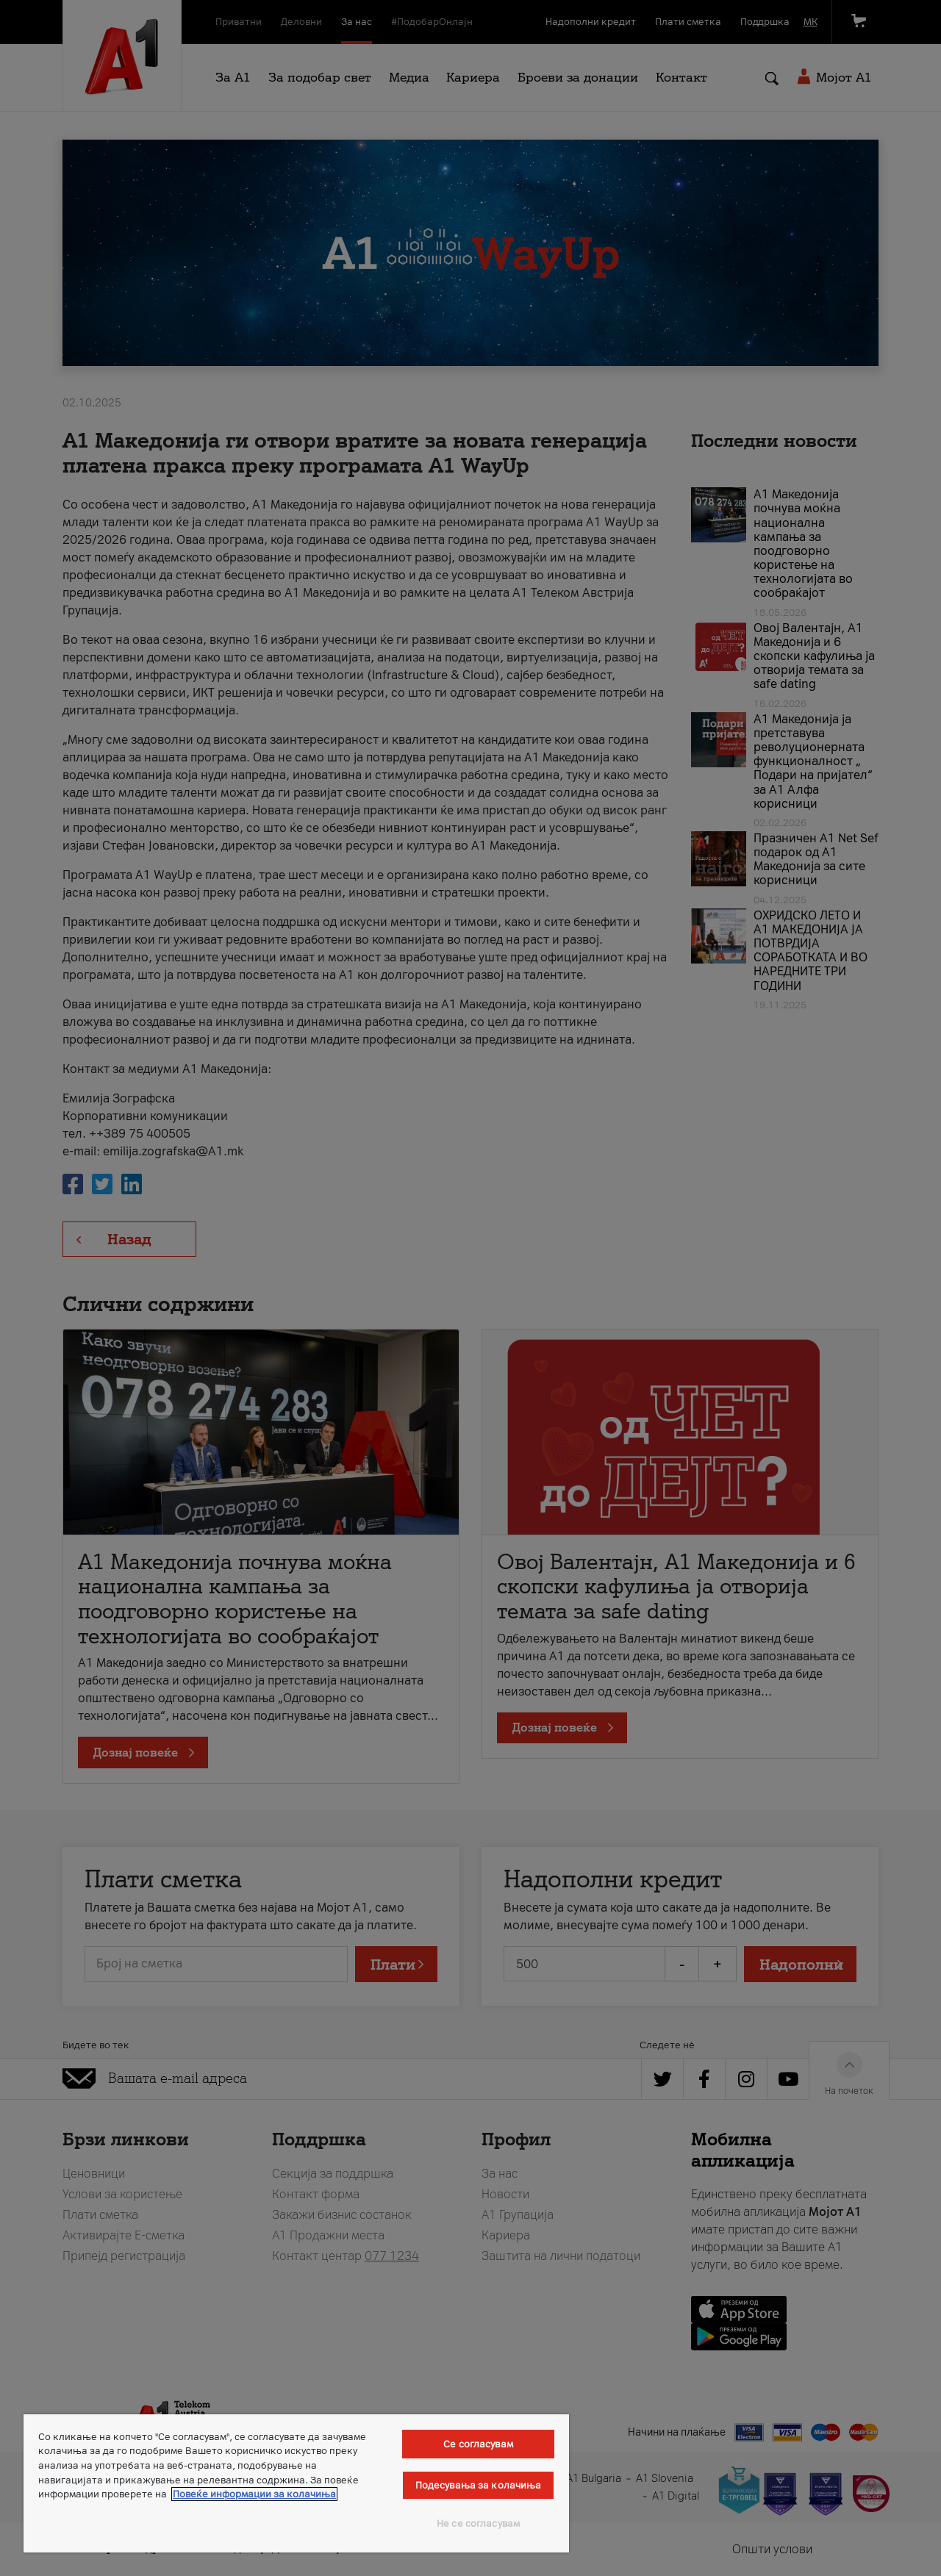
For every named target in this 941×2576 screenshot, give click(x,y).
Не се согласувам (478, 2523)
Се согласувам (478, 2444)
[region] (296, 2483)
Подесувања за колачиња (478, 2485)
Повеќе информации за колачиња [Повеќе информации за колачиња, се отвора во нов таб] (254, 2494)
